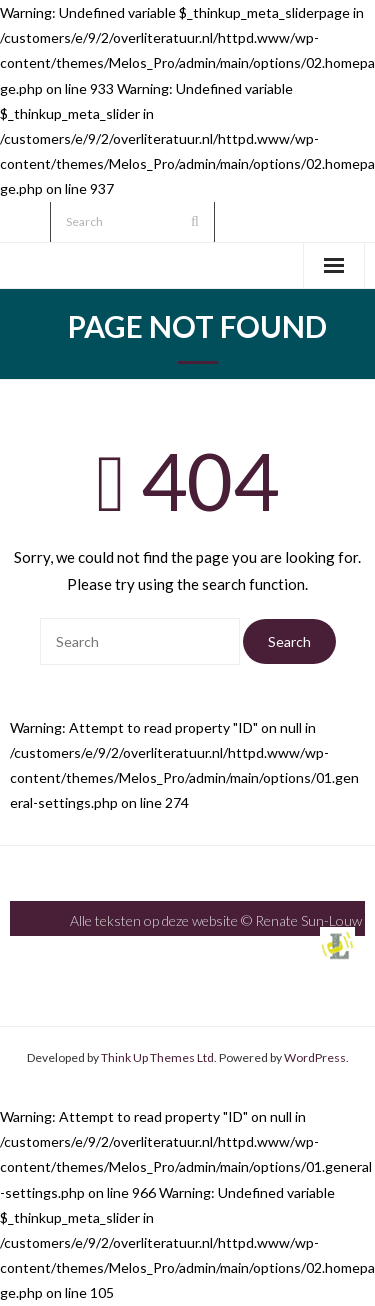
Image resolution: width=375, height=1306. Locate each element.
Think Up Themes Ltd (157, 1057)
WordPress (315, 1057)
